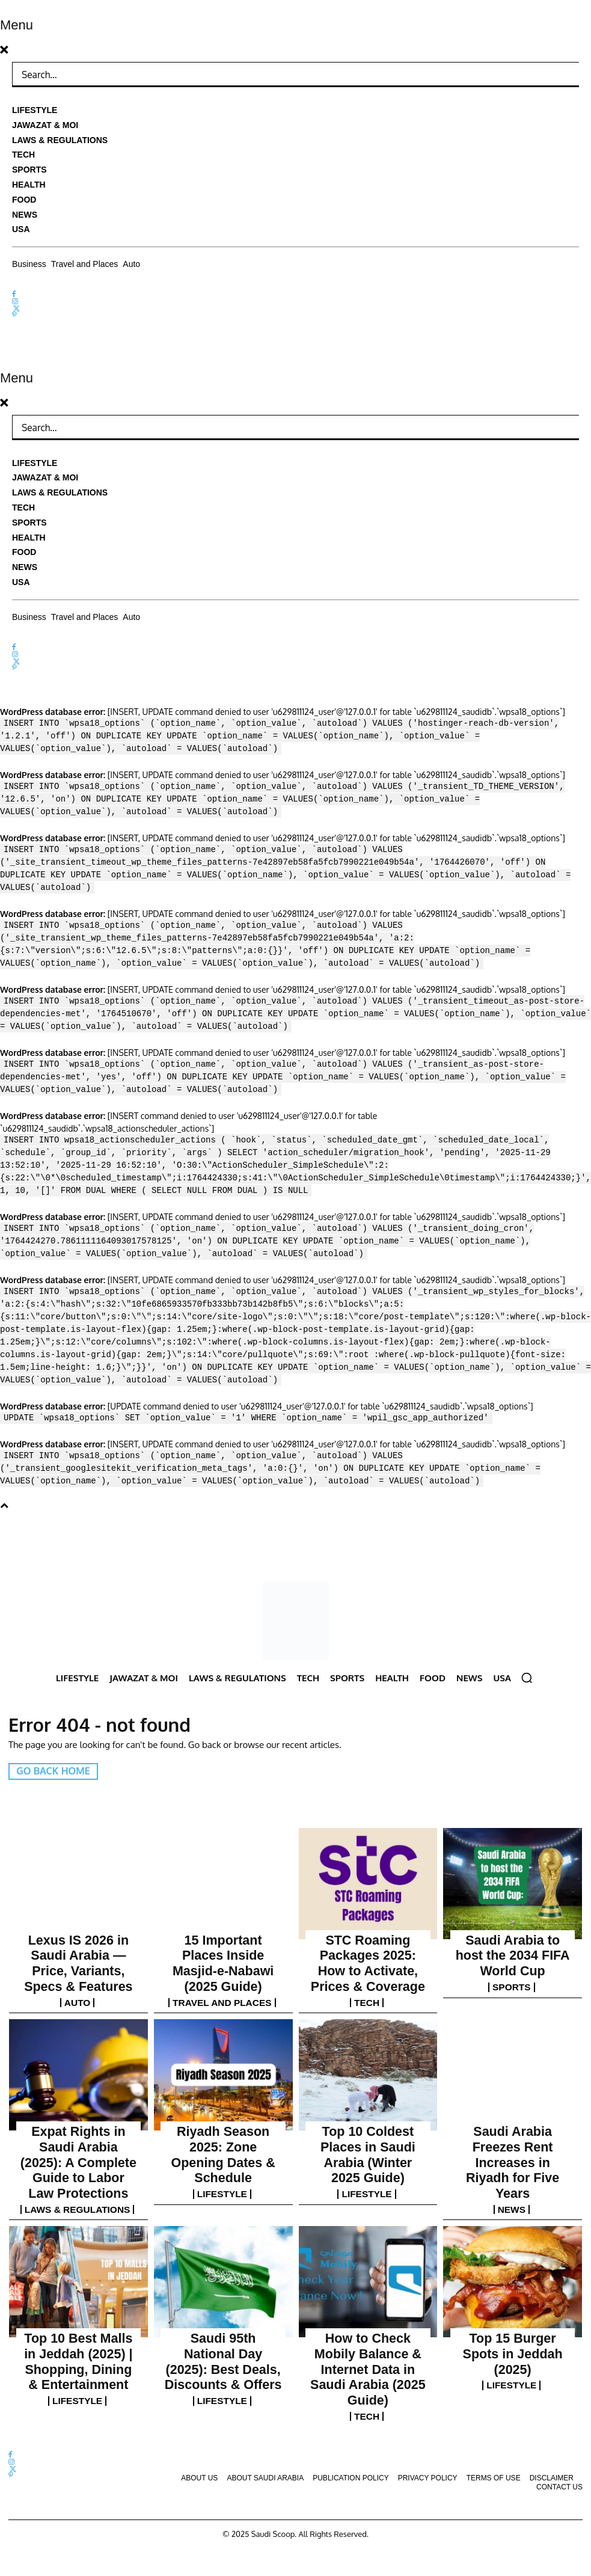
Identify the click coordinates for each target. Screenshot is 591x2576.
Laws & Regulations (78, 2145)
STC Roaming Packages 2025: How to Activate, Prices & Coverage (368, 1949)
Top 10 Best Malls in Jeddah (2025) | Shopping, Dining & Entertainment (78, 2282)
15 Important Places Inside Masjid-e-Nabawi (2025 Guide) (223, 1949)
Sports (512, 1962)
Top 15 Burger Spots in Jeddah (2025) (513, 2276)
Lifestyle (222, 2123)
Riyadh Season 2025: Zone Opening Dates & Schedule (223, 2104)
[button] (527, 1678)
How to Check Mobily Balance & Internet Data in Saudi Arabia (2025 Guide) (368, 2282)
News (512, 2134)
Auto (78, 1973)
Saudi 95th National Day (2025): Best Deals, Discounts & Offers (223, 2282)
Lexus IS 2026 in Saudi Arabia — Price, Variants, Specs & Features (78, 1949)
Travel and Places (223, 1973)
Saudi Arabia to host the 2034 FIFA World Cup (513, 1943)
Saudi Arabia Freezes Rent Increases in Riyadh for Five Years (512, 2110)
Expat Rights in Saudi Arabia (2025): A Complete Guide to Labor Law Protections (79, 2115)
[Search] (561, 74)
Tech (368, 1973)
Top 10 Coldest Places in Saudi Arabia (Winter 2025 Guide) (368, 2110)
